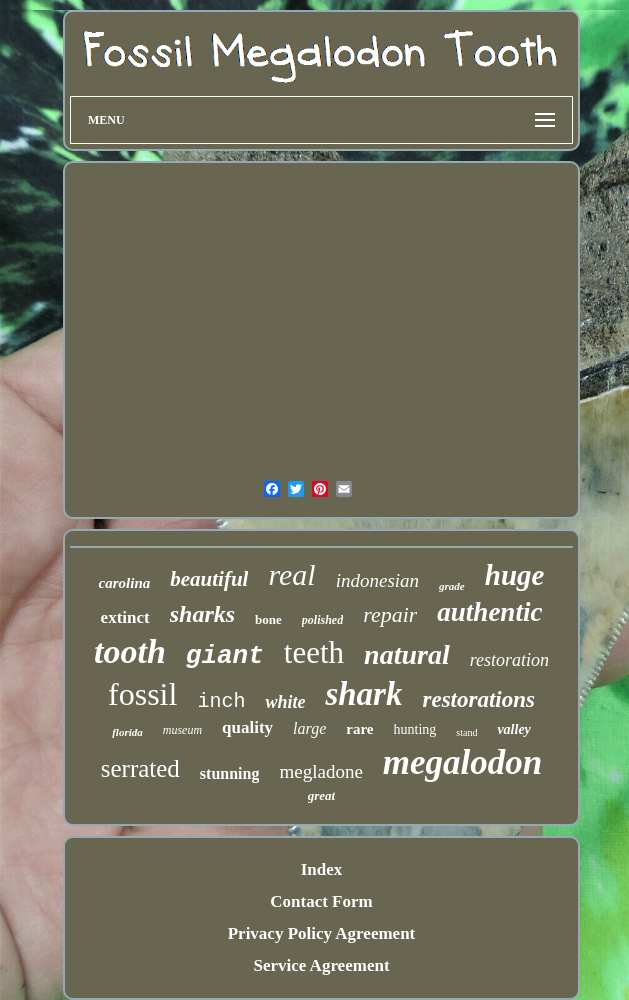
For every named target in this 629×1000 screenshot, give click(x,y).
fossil (142, 694)
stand (466, 732)
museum (182, 730)
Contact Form (321, 901)
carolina (125, 583)
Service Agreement (321, 965)
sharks (202, 614)
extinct (125, 617)
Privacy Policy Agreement (322, 933)
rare (359, 729)
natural (407, 654)
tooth (130, 651)
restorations (478, 699)
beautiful (209, 579)
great (321, 795)
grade (452, 586)
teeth (314, 652)
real (291, 574)
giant (225, 656)
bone (268, 619)
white (285, 702)
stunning (230, 773)
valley (513, 729)
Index (322, 869)
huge (515, 575)
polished (322, 620)
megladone (320, 771)
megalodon (462, 762)
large (309, 728)
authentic (489, 612)
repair (390, 614)
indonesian (377, 580)
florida (127, 732)
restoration (509, 660)
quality (247, 727)
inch (221, 701)
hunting (415, 729)
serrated (140, 768)
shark (363, 694)
